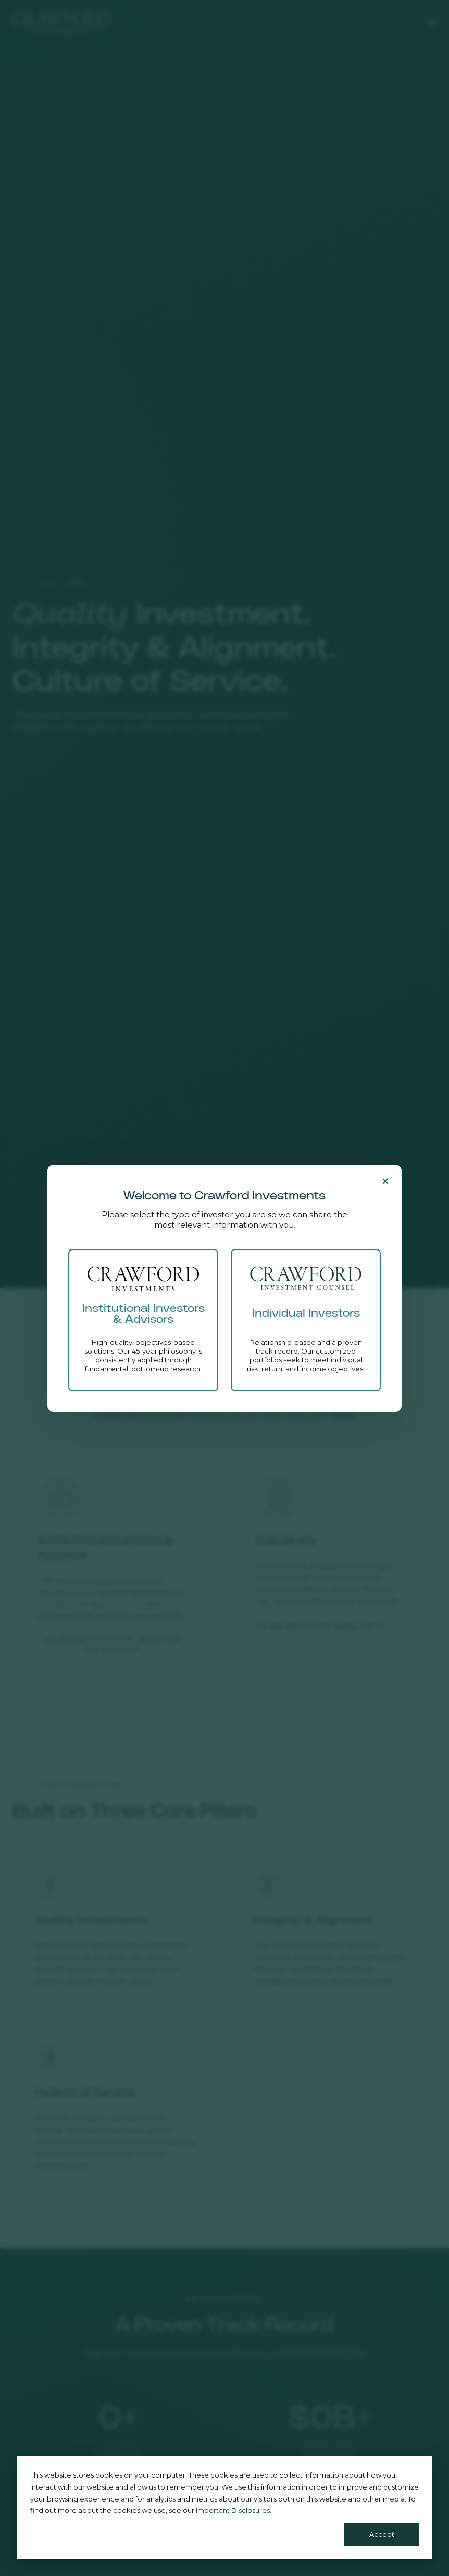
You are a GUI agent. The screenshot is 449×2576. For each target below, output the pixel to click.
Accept (381, 2534)
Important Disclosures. (233, 2510)
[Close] (385, 1181)
